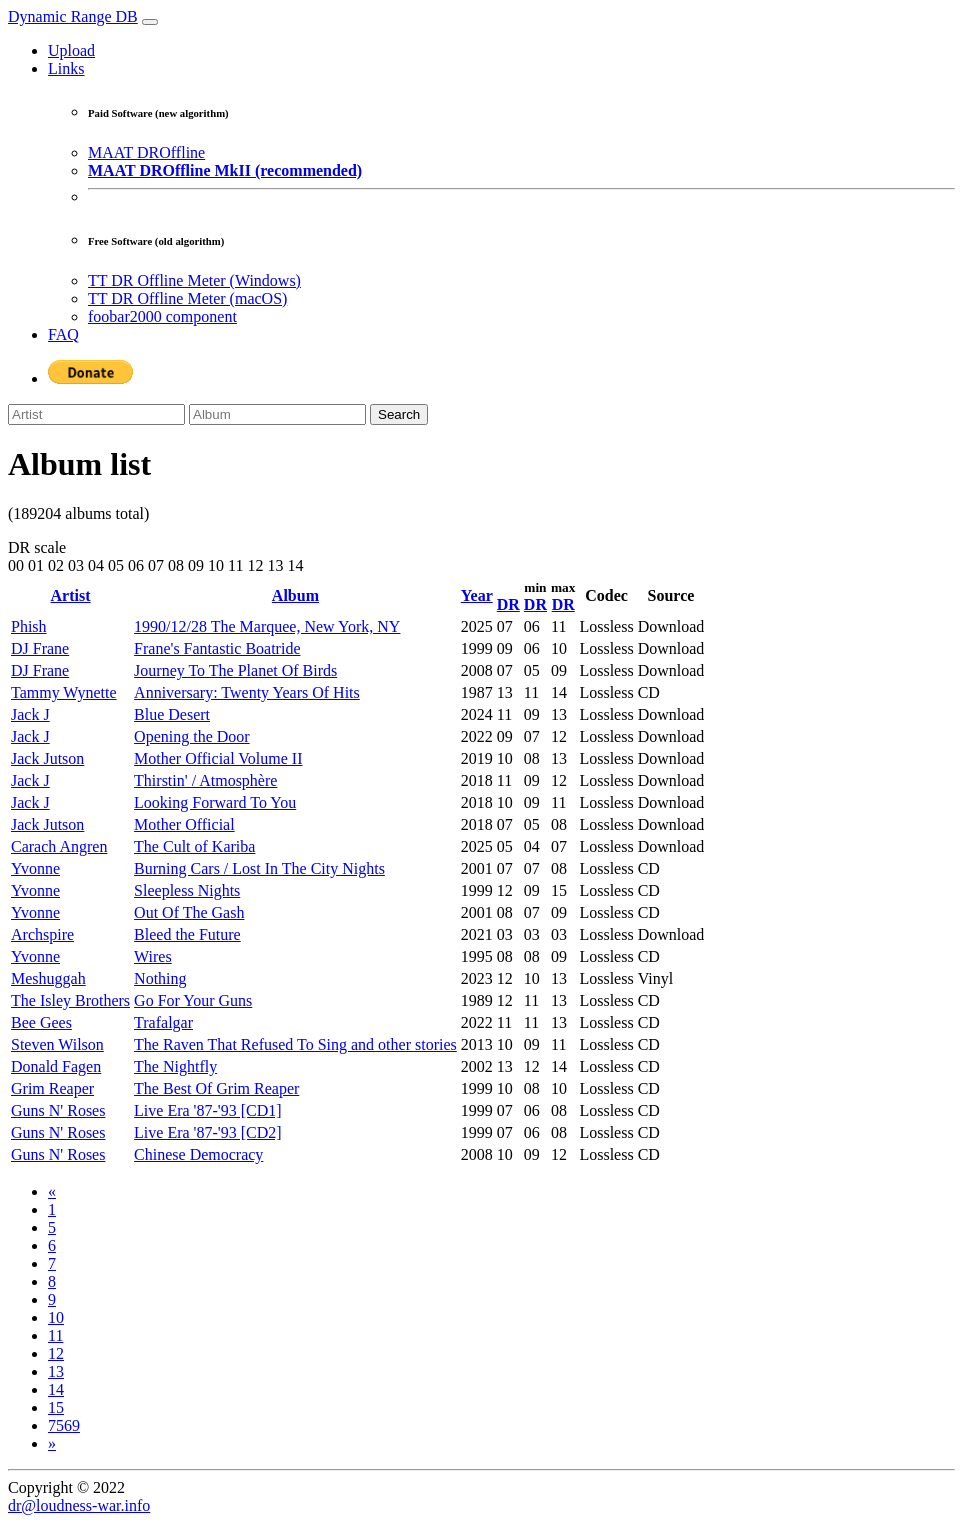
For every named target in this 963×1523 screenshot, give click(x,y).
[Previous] (52, 1191)
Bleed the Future (187, 934)
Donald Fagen (56, 1066)
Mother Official (184, 824)
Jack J (30, 714)
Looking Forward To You (215, 802)
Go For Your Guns (193, 1000)
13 (56, 1371)
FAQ (63, 334)
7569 (64, 1425)
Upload (71, 50)
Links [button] (66, 68)
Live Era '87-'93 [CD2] (208, 1132)
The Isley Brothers (70, 1000)
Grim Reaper (52, 1088)
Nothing (160, 978)
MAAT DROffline (146, 152)
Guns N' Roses (58, 1110)
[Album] (277, 414)
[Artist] (96, 414)
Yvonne (35, 868)
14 (56, 1389)
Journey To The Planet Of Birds (235, 670)
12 (56, 1353)
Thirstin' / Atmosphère (205, 780)
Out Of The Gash (189, 912)
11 (55, 1335)
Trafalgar (163, 1022)
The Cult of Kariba (194, 846)
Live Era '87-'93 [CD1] (208, 1110)
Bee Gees (41, 1022)
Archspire (42, 934)
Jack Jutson (47, 758)
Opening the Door (192, 736)
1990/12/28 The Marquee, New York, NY (267, 626)
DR (508, 604)
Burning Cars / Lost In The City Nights (259, 868)
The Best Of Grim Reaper (216, 1088)
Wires (153, 956)
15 (56, 1407)
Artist (71, 595)
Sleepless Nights (187, 890)
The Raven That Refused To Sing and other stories (295, 1044)
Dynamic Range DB (73, 16)
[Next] (52, 1443)
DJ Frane (40, 648)
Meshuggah (48, 978)
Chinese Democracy (198, 1154)
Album (295, 595)
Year (477, 595)
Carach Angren (59, 846)
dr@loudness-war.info (79, 1505)
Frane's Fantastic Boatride (217, 648)
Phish (29, 626)
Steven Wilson (57, 1044)
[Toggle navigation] (150, 22)
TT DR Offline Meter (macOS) (187, 298)
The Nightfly (175, 1066)
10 (56, 1317)
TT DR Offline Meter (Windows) (194, 280)
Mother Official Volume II (218, 758)
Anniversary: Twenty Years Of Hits (247, 692)
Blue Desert (172, 714)
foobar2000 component (162, 316)
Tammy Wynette (64, 692)
